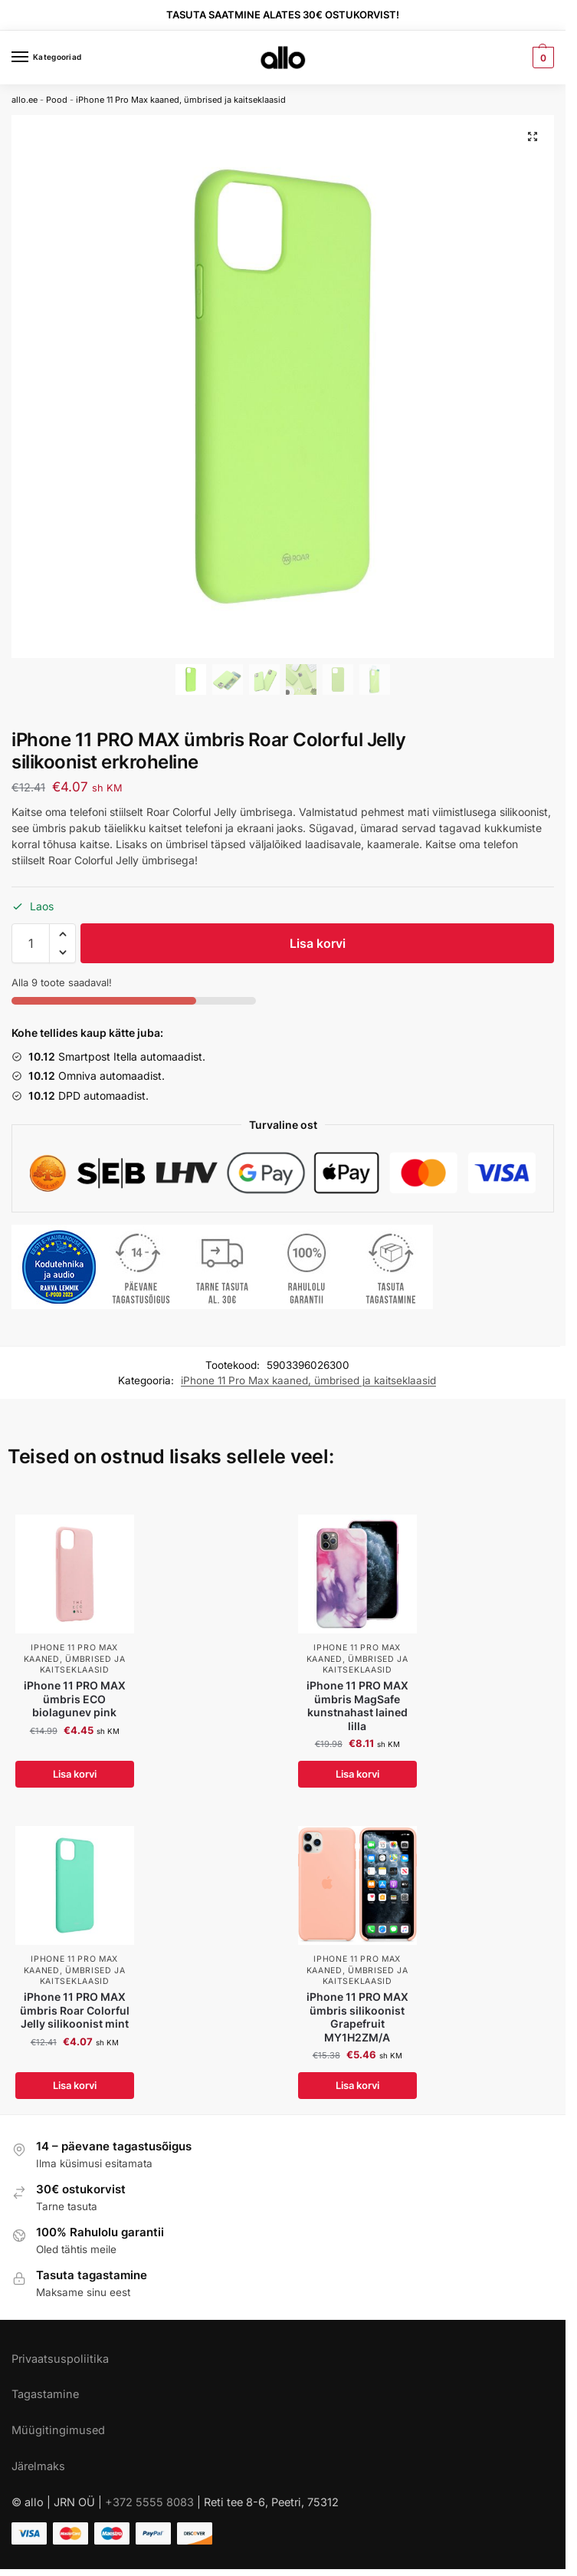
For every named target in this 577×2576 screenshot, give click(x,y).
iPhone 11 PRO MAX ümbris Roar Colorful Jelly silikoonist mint (74, 2010)
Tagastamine (45, 2393)
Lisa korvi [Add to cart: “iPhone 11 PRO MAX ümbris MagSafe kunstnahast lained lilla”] (357, 1774)
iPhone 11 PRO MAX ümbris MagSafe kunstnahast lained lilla (357, 1705)
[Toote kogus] (30, 943)
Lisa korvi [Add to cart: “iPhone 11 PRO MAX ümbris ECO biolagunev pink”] (75, 1774)
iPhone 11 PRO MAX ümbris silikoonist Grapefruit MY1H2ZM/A (357, 2017)
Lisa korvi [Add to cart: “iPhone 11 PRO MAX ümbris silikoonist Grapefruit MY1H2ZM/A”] (357, 2085)
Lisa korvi (318, 943)
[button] (62, 934)
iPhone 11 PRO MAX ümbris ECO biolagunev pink (75, 1699)
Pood (56, 99)
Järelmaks (38, 2465)
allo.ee (24, 99)
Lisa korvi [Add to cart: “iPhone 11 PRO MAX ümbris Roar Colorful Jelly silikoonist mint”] (75, 2085)
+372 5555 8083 (149, 2502)
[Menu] (34, 57)
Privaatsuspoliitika (60, 2358)
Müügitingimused (58, 2429)
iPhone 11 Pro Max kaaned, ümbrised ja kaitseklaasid (181, 99)
